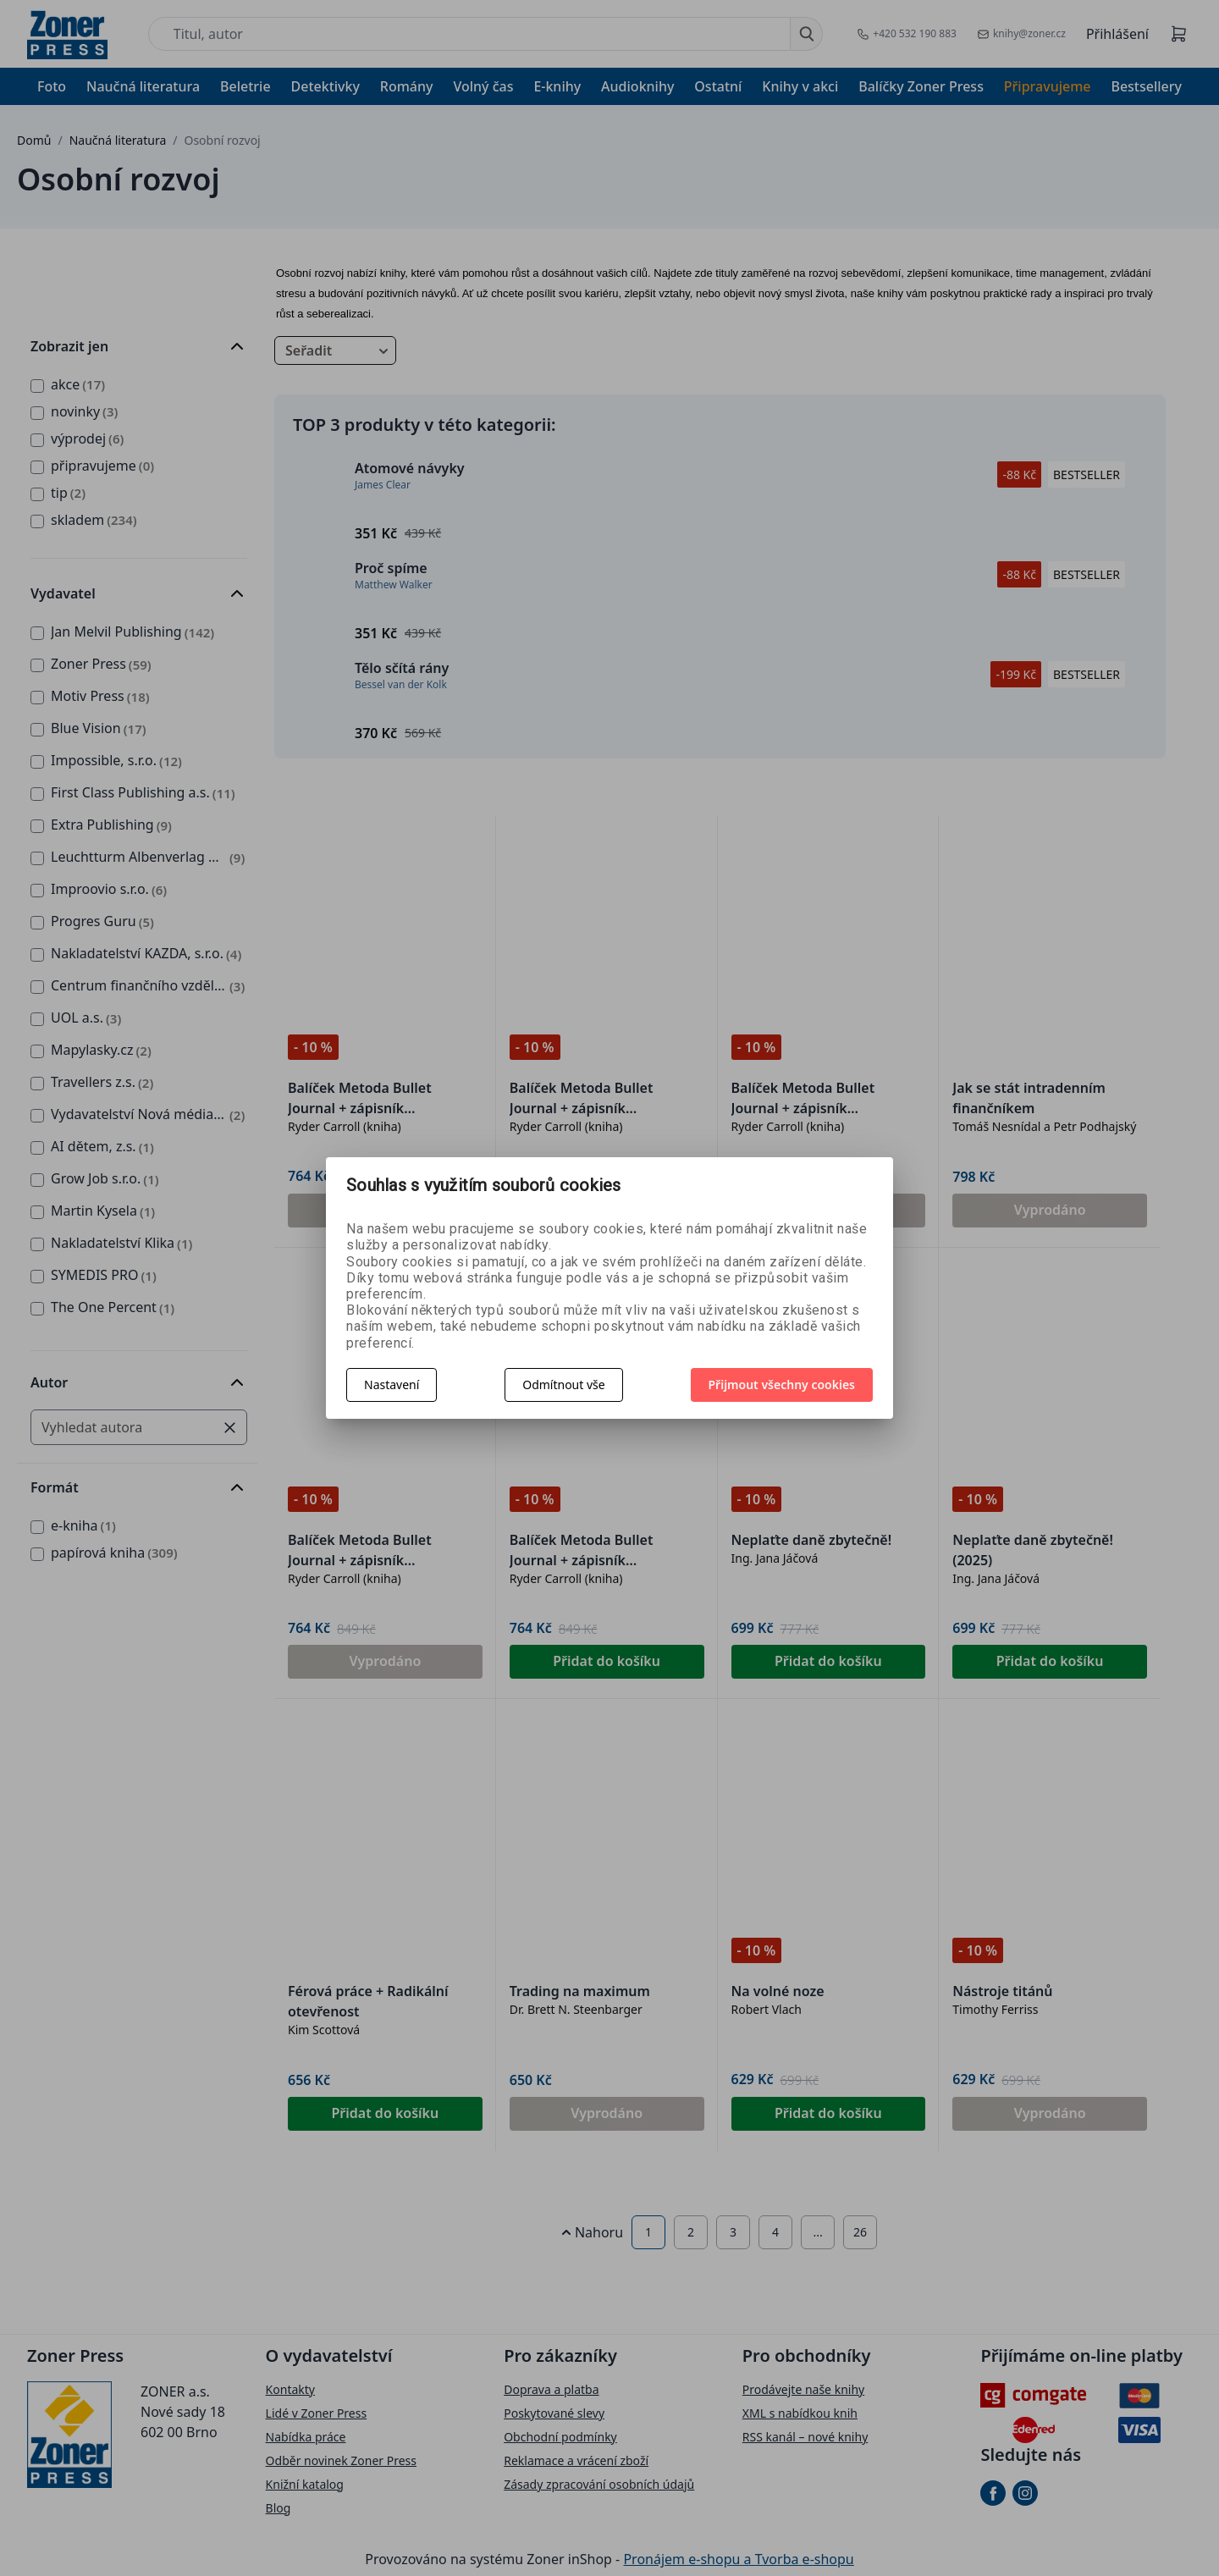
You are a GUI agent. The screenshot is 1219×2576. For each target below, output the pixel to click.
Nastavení (391, 1384)
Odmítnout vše (563, 1384)
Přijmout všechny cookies (782, 1384)
